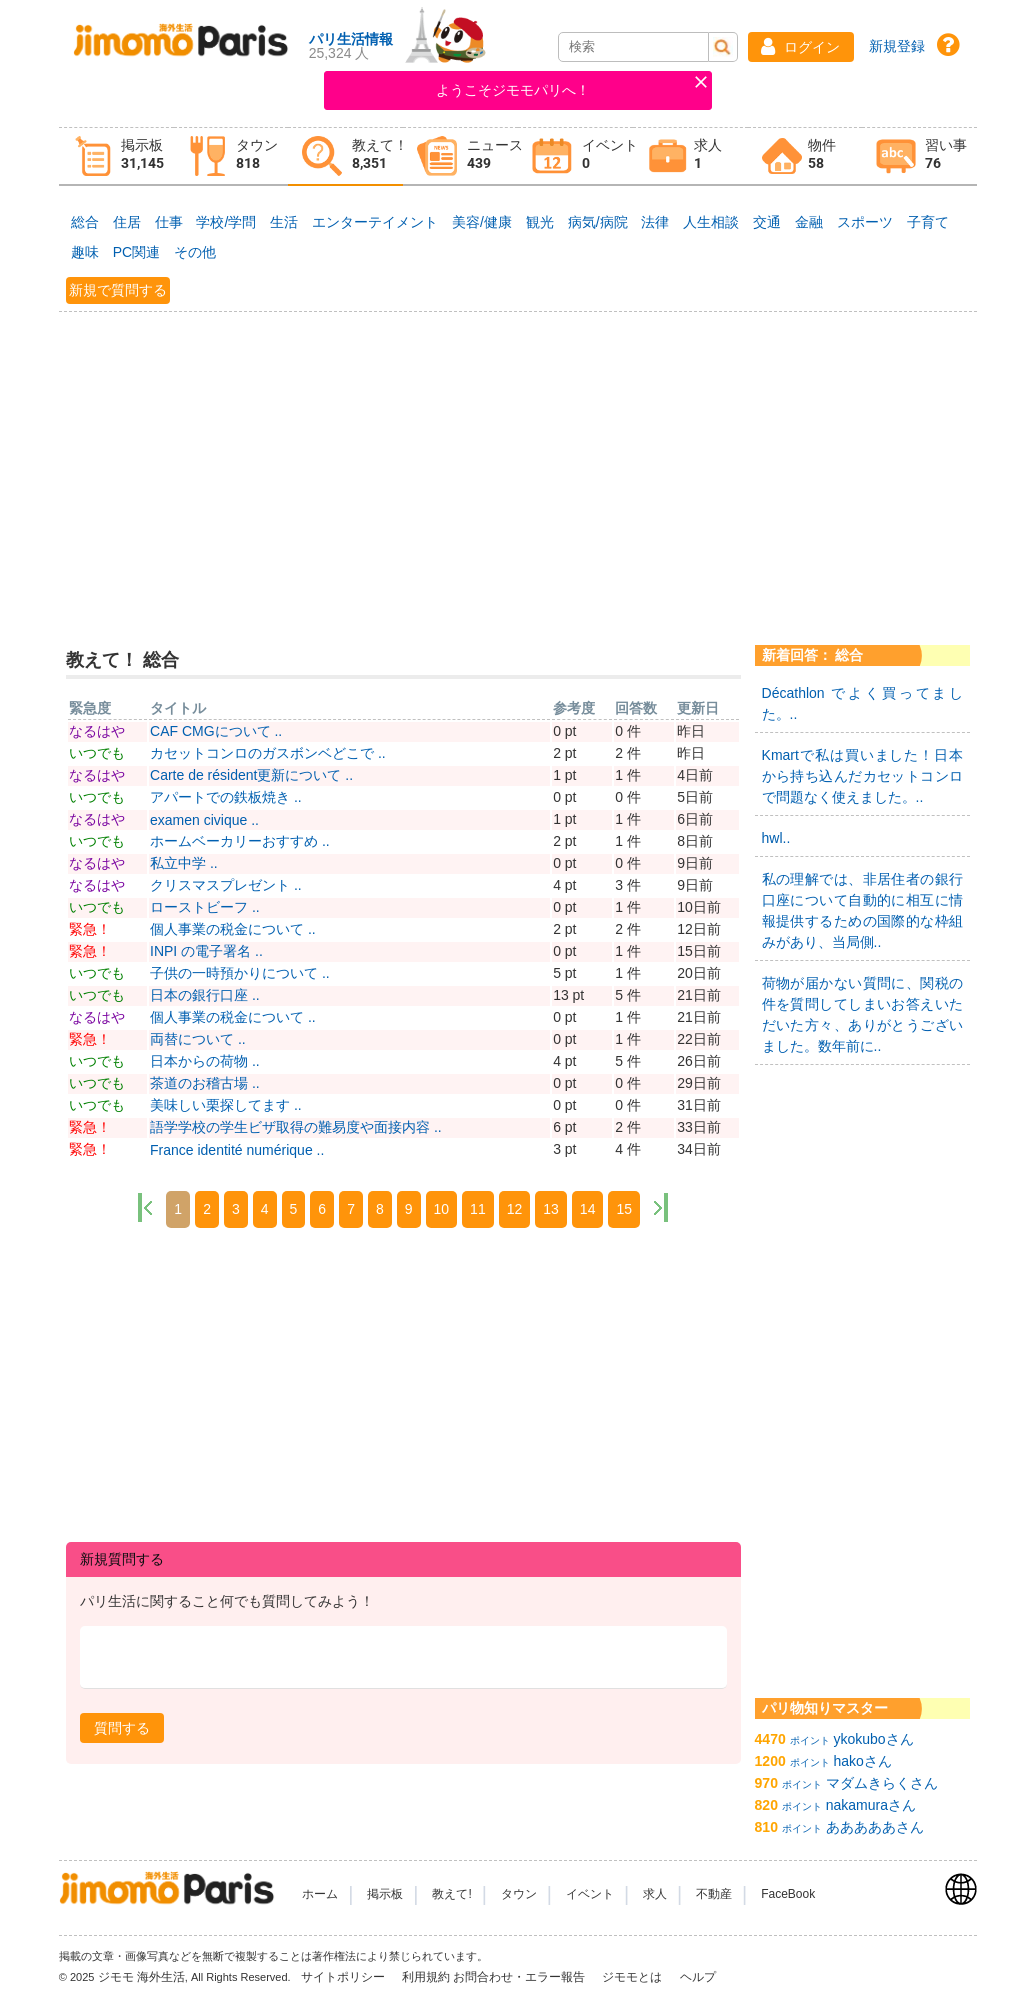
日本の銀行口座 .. (205, 995)
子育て (928, 222)
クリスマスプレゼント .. (226, 885)
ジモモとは (633, 1977)
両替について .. (198, 1039)
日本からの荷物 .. (205, 1061)
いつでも (97, 753)
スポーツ (865, 222)
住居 (127, 222)
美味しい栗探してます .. (226, 1105)
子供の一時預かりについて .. (240, 973)
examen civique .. (204, 820)
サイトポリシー (344, 1977)
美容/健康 (482, 222)
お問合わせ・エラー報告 (520, 1977)
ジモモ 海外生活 (141, 1977)
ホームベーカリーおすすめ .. (240, 841)
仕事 (169, 222)
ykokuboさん (874, 1739)
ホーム (320, 1894)
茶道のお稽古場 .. (205, 1083)
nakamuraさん (871, 1805)
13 (551, 1209)
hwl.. (776, 838)
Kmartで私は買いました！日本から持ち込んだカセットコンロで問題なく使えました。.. (863, 776)
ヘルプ (698, 1977)
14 (588, 1209)
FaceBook (788, 1894)
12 (515, 1209)
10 (442, 1209)
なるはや (97, 731)
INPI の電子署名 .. (206, 951)
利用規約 (426, 1977)
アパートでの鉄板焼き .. (226, 797)
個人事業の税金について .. (233, 929)
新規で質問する (118, 290)
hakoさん (863, 1761)
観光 (540, 222)
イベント (590, 1894)
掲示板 (385, 1894)
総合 (85, 222)
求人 (655, 1894)
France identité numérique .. (237, 1150)
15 (624, 1209)
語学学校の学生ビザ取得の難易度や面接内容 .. (296, 1127)
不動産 (714, 1894)
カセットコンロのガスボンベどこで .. (268, 753)
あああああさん (875, 1827)
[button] (801, 47)
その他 (195, 252)
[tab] (116, 156)
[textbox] (403, 1657)
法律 (655, 222)
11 (478, 1209)
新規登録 (897, 46)
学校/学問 (226, 222)
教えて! (451, 1894)
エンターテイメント (375, 222)
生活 (284, 222)
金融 (809, 222)
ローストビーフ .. (205, 907)
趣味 (85, 252)
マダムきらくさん (882, 1783)
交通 (767, 222)
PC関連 (136, 252)
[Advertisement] (518, 466)
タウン (519, 1894)
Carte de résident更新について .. (251, 775)
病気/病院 (598, 222)
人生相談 (711, 222)
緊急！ (90, 929)
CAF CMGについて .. (216, 731)
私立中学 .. (184, 863)
